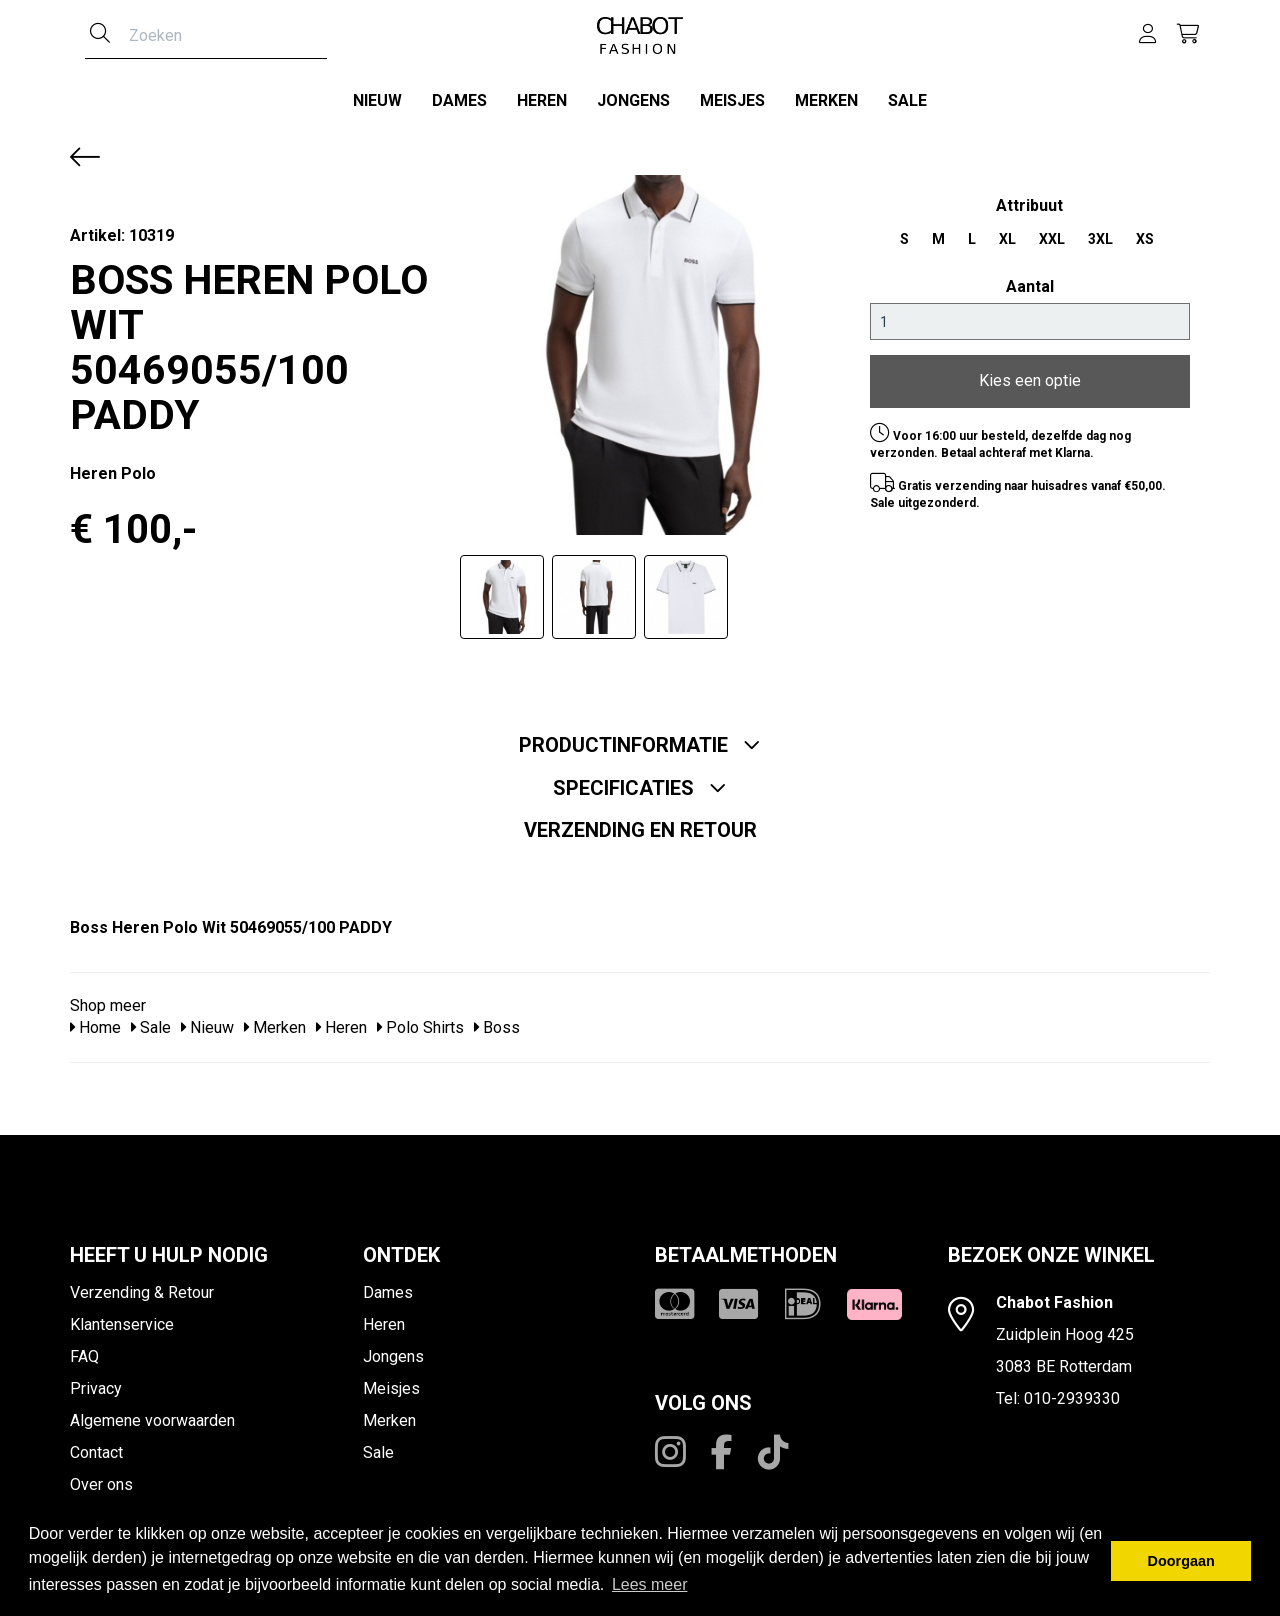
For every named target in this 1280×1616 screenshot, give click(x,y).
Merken (826, 100)
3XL (1100, 232)
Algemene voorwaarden (152, 1413)
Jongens (633, 100)
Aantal (1030, 279)
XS (1145, 232)
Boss (497, 1021)
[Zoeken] (100, 35)
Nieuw (377, 100)
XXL (1052, 232)
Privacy (96, 1381)
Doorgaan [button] (1181, 1561)
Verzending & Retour (142, 1285)
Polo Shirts (420, 1021)
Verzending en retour (640, 823)
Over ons (101, 1477)
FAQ (84, 1349)
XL (1007, 232)
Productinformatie (640, 738)
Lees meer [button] (650, 1584)
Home (95, 1021)
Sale (907, 100)
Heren (542, 100)
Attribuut (1029, 198)
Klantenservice (122, 1317)
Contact (96, 1445)
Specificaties (640, 781)
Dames (459, 100)
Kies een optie (1030, 374)
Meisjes (732, 100)
